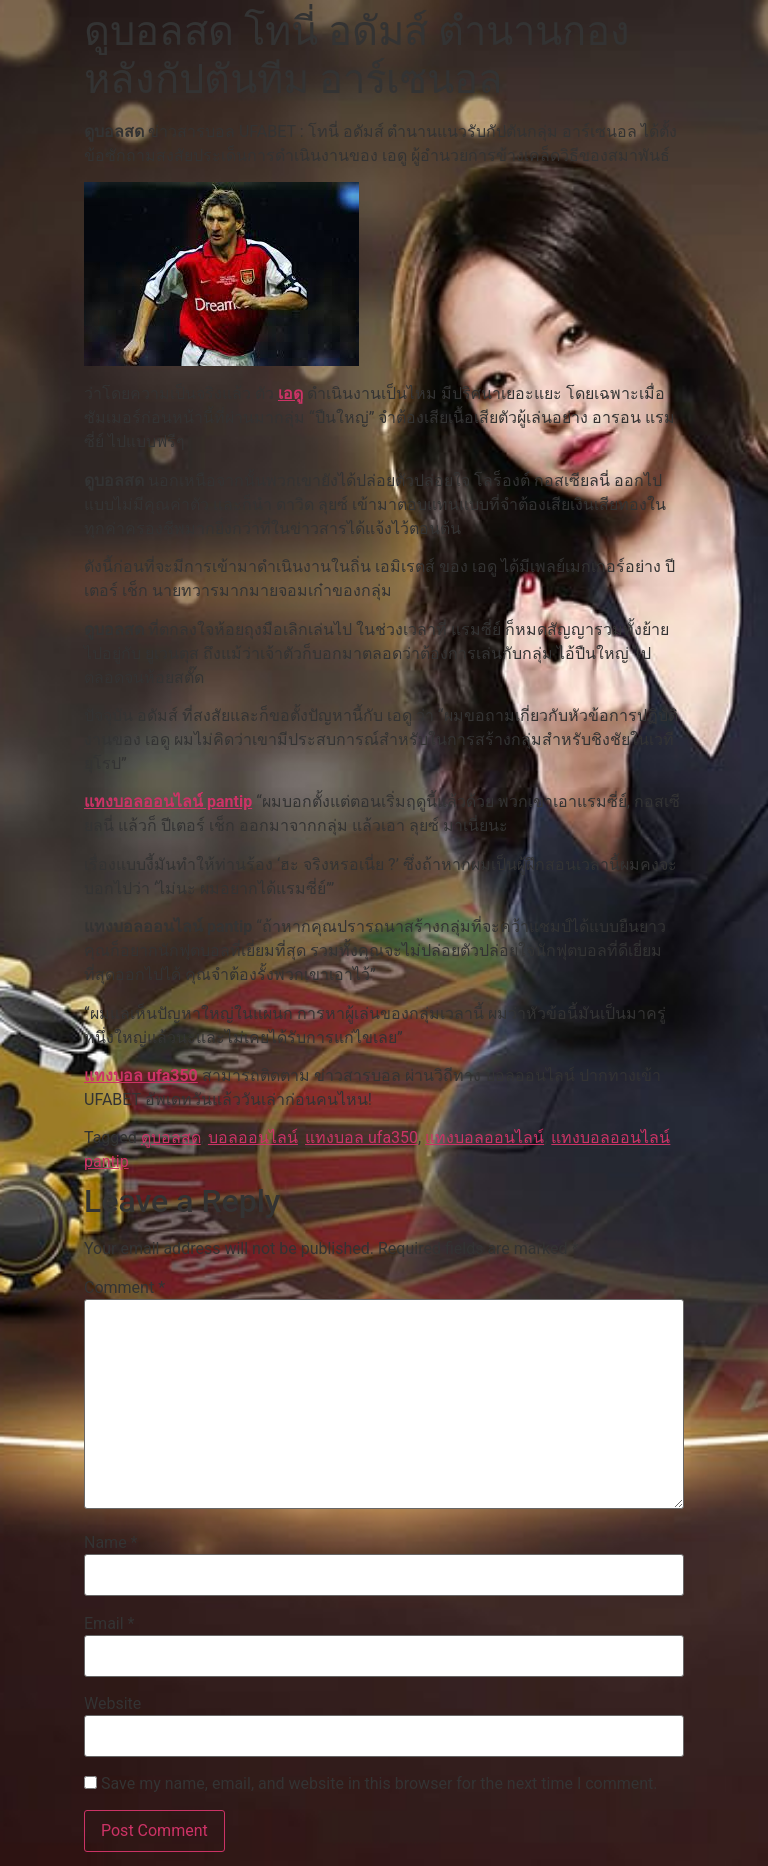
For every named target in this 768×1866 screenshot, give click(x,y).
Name (111, 1543)
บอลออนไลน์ (253, 1137)
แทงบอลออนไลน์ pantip (168, 801)
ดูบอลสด (171, 1137)
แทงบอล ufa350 (141, 1075)
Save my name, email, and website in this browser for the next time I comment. (379, 1784)
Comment (124, 1288)
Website (112, 1704)
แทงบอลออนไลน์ (484, 1137)
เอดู (290, 393)
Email (109, 1624)
